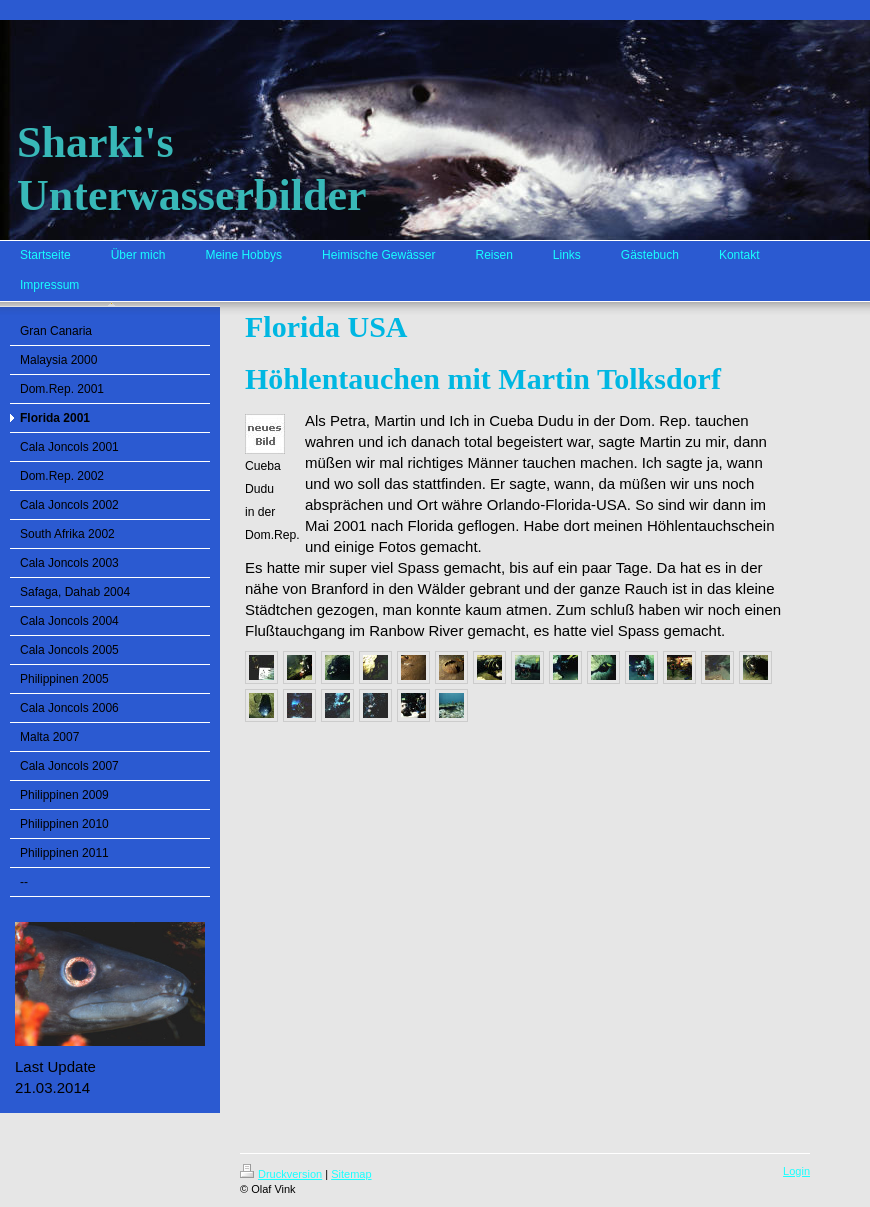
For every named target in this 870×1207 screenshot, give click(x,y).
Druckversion (281, 1174)
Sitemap (351, 1174)
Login (796, 1171)
